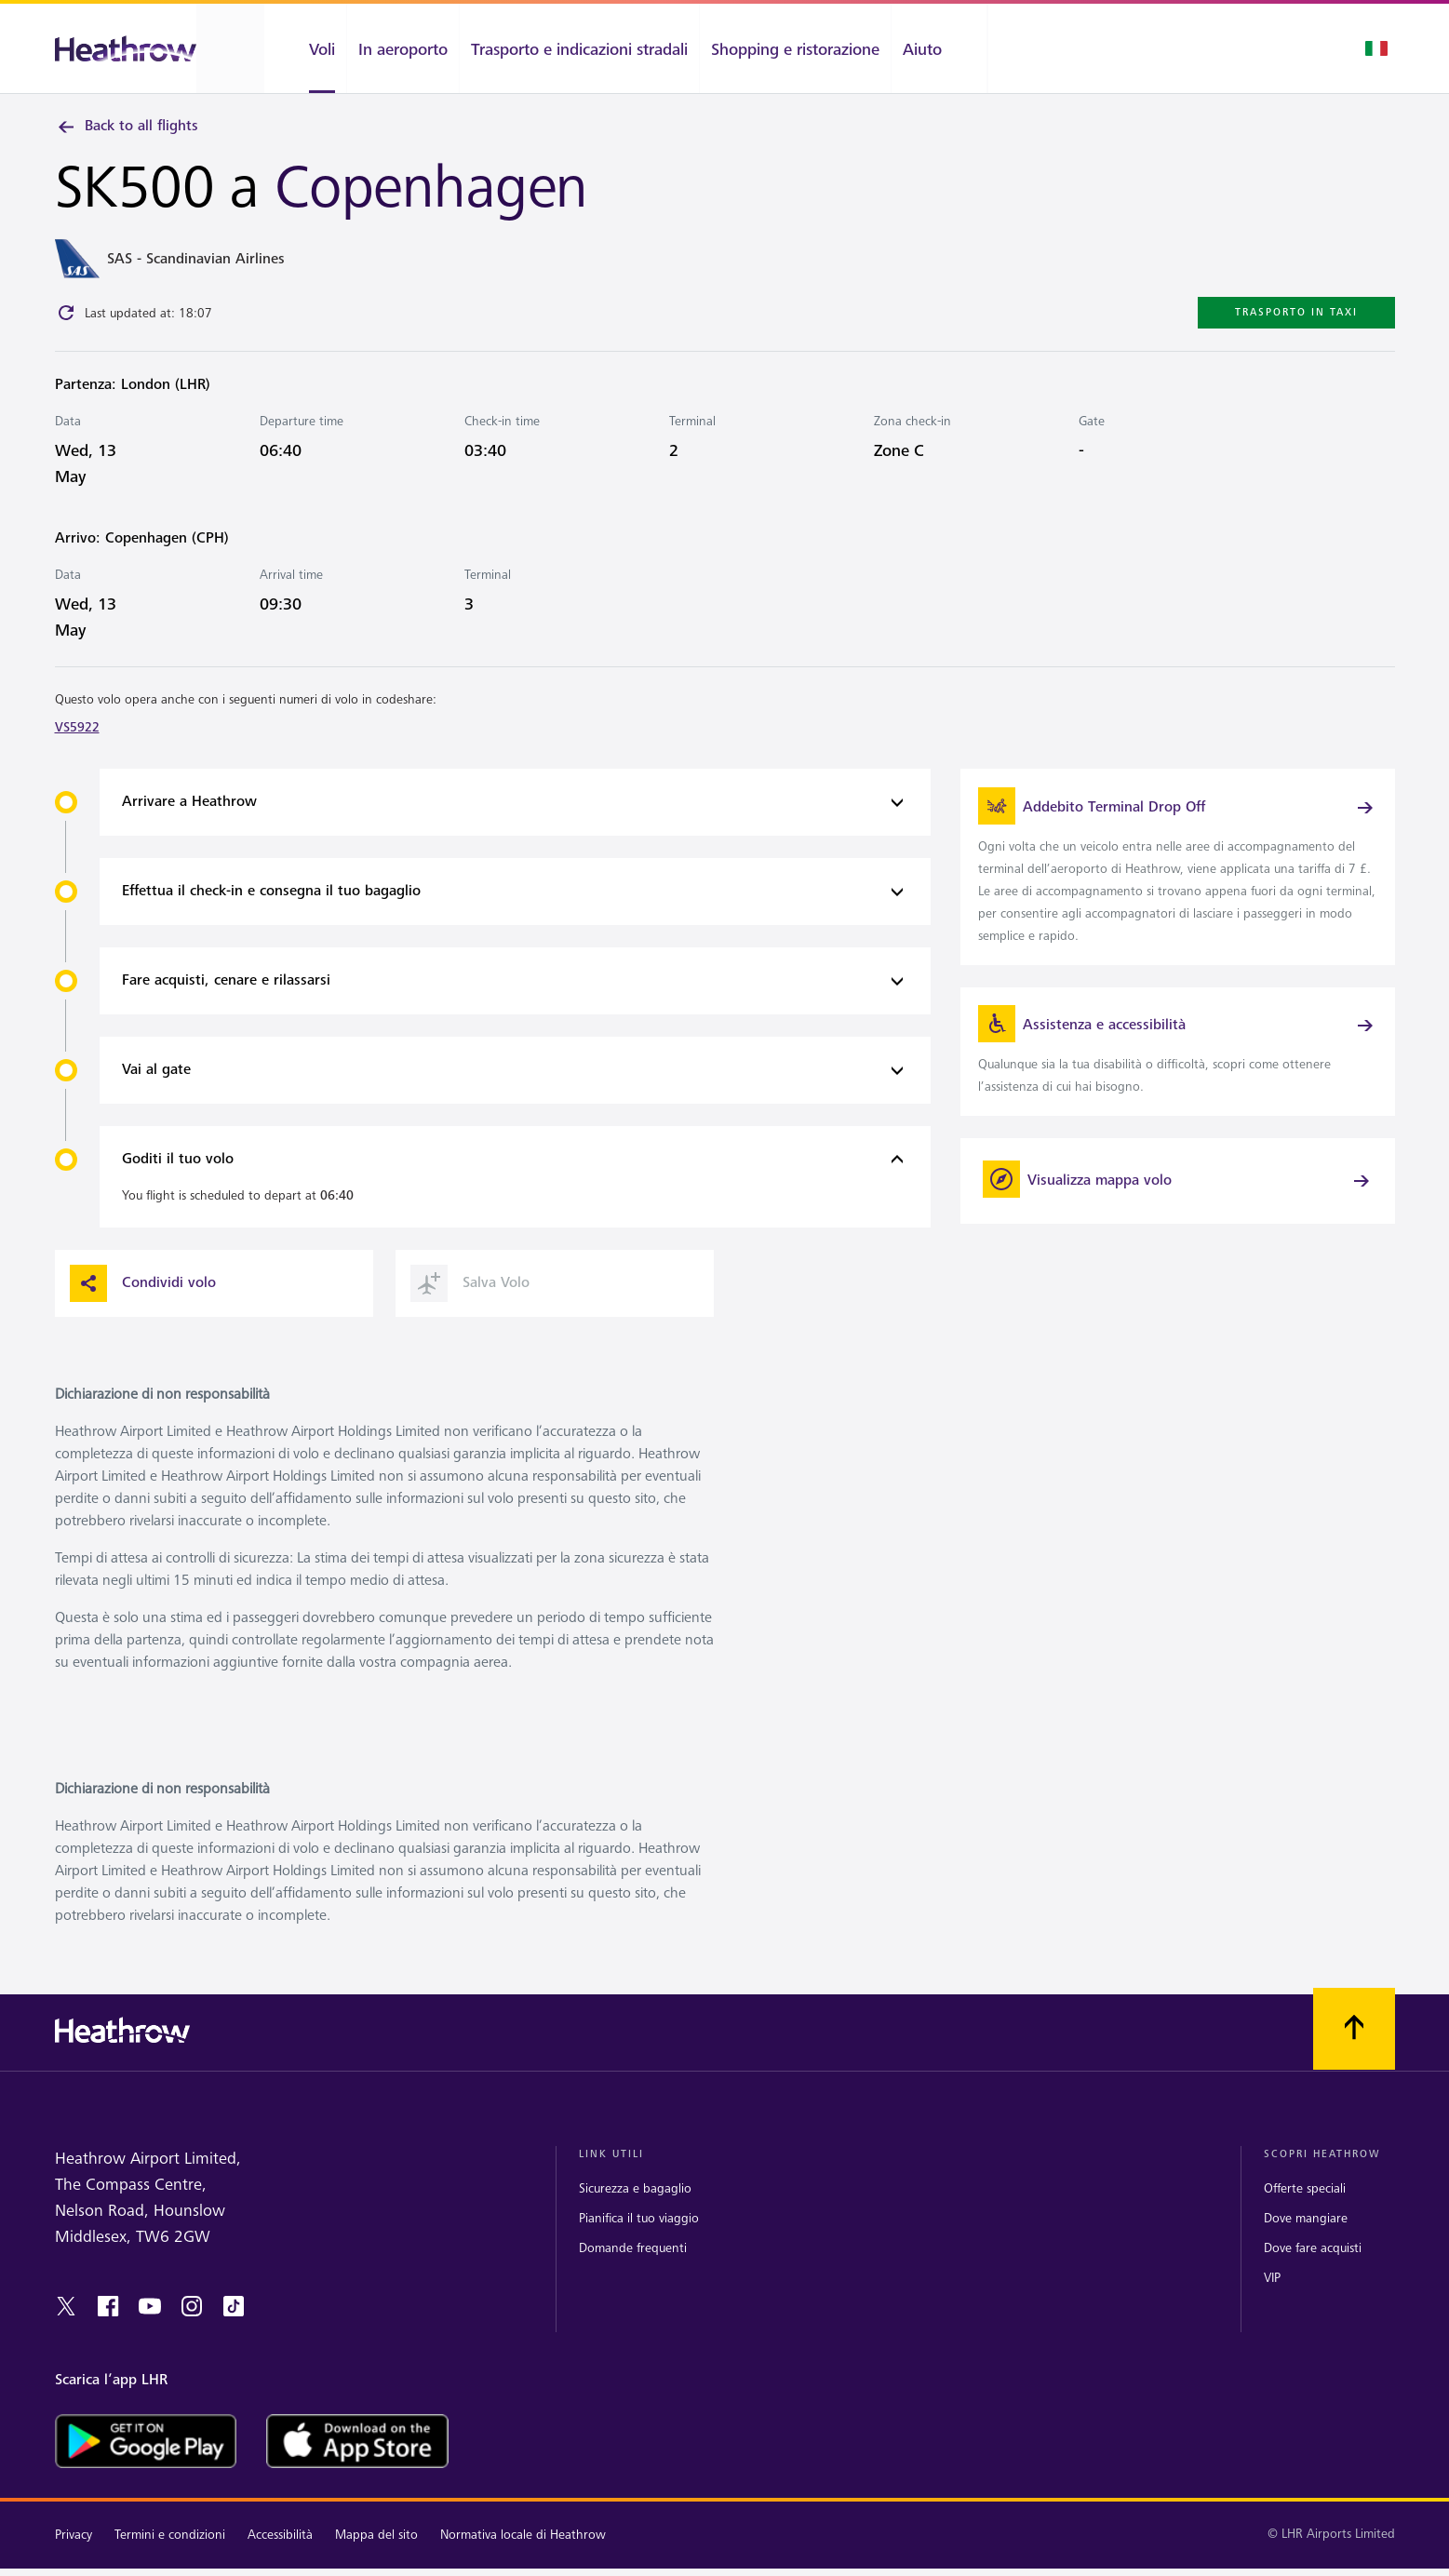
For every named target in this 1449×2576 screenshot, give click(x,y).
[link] (1177, 875)
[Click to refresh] (66, 317)
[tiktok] (233, 2325)
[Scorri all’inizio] (1354, 2048)
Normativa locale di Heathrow (523, 2554)
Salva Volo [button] (470, 1303)
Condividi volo (143, 1303)
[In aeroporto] (403, 48)
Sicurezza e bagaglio (635, 2207)
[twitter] (66, 2325)
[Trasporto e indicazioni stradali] (579, 48)
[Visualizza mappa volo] (1177, 1204)
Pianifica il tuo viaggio (639, 2237)
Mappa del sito (376, 2554)
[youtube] (150, 2325)
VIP (1272, 2297)
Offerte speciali (1305, 2207)
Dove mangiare (1306, 2237)
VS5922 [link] (77, 732)
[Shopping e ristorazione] (795, 48)
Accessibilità (280, 2554)
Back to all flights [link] (126, 126)
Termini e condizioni (169, 2554)
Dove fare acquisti (1313, 2267)
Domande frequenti (633, 2267)
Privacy (73, 2554)
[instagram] (192, 2325)
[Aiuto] (939, 48)
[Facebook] (108, 2325)
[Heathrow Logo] (125, 48)
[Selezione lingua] (1376, 48)
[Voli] (305, 48)
